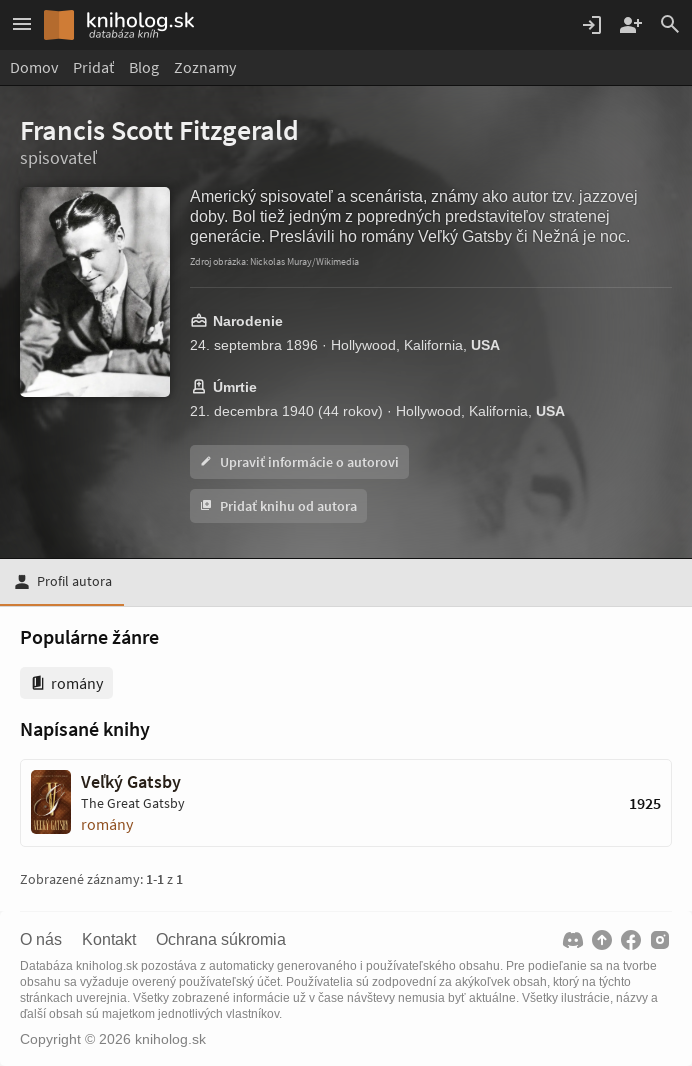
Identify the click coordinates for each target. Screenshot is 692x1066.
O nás (41, 940)
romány (107, 824)
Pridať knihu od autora (278, 506)
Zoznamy (205, 67)
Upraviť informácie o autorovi (299, 462)
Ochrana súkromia (221, 940)
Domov (34, 67)
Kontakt (109, 940)
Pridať (93, 67)
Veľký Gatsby (131, 782)
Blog (144, 67)
